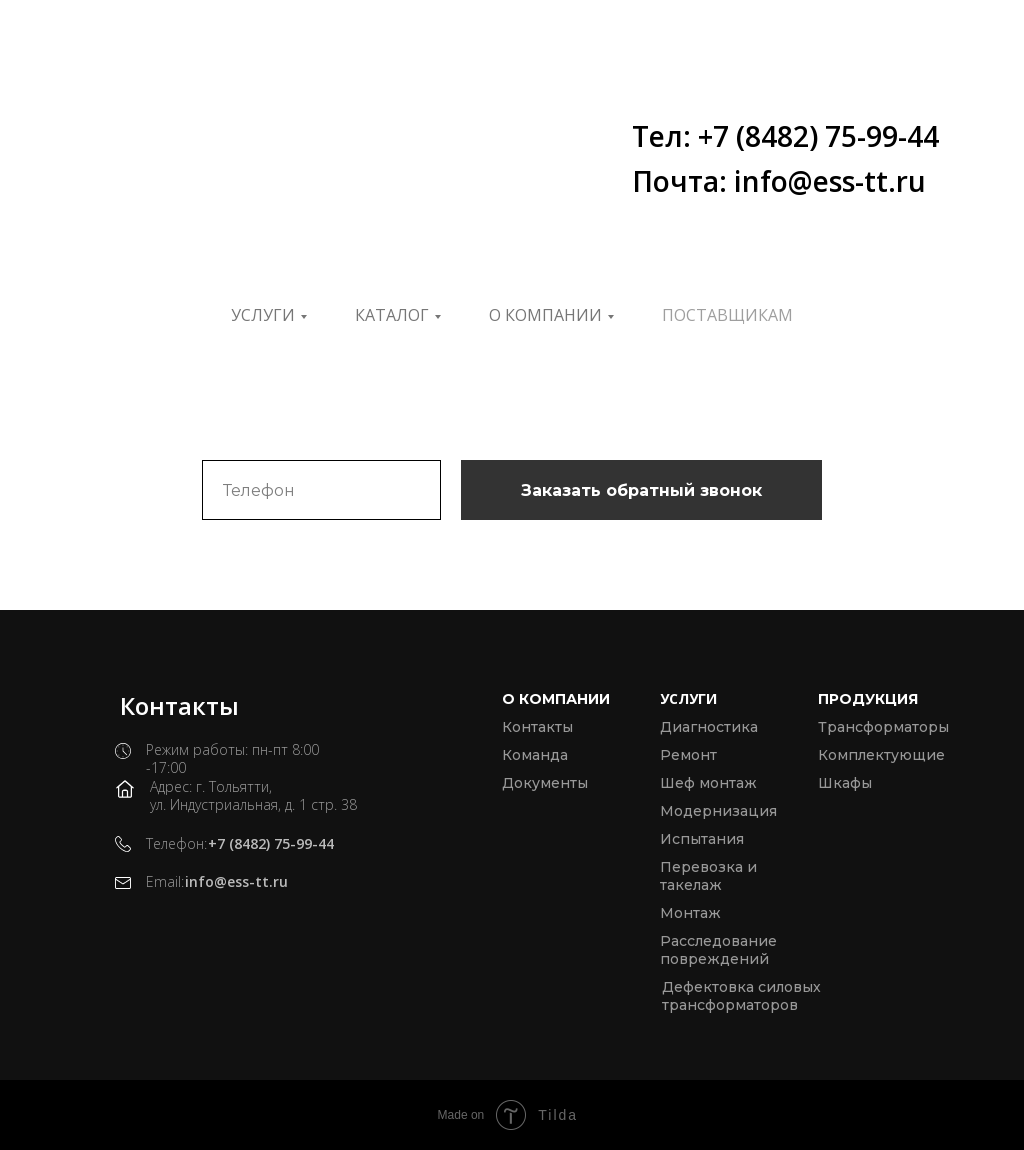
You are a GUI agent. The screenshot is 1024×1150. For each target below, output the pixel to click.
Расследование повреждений (718, 950)
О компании (545, 315)
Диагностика (709, 727)
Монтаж (690, 913)
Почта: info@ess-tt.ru (779, 181)
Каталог (392, 315)
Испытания (702, 839)
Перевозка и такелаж (708, 876)
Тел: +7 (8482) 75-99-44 (785, 136)
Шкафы (845, 783)
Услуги (263, 315)
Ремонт (688, 755)
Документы (545, 783)
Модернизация (718, 811)
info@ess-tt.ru (236, 881)
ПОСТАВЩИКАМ (727, 315)
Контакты (537, 727)
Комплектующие (881, 755)
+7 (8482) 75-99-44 (271, 843)
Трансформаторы (883, 727)
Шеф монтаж (708, 783)
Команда (535, 755)
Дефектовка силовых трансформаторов (741, 996)
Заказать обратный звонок (641, 490)
